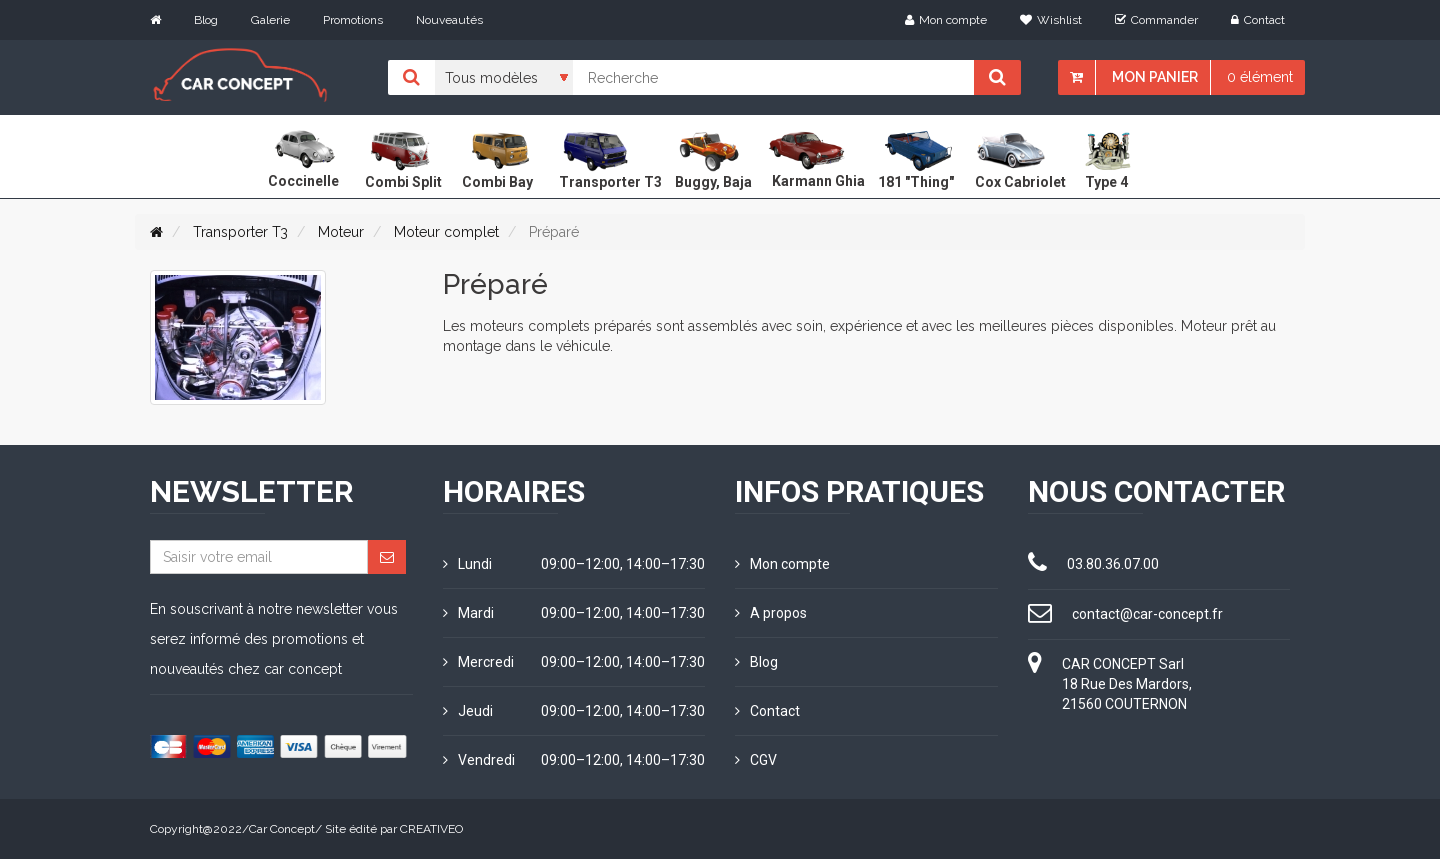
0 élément (1260, 77)
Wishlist (1051, 20)
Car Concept (282, 829)
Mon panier (1155, 77)
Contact (1258, 20)
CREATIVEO (431, 829)
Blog (206, 20)
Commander (1156, 20)
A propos (771, 613)
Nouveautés (449, 20)
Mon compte (946, 20)
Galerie (270, 20)
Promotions (353, 20)
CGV (756, 760)
